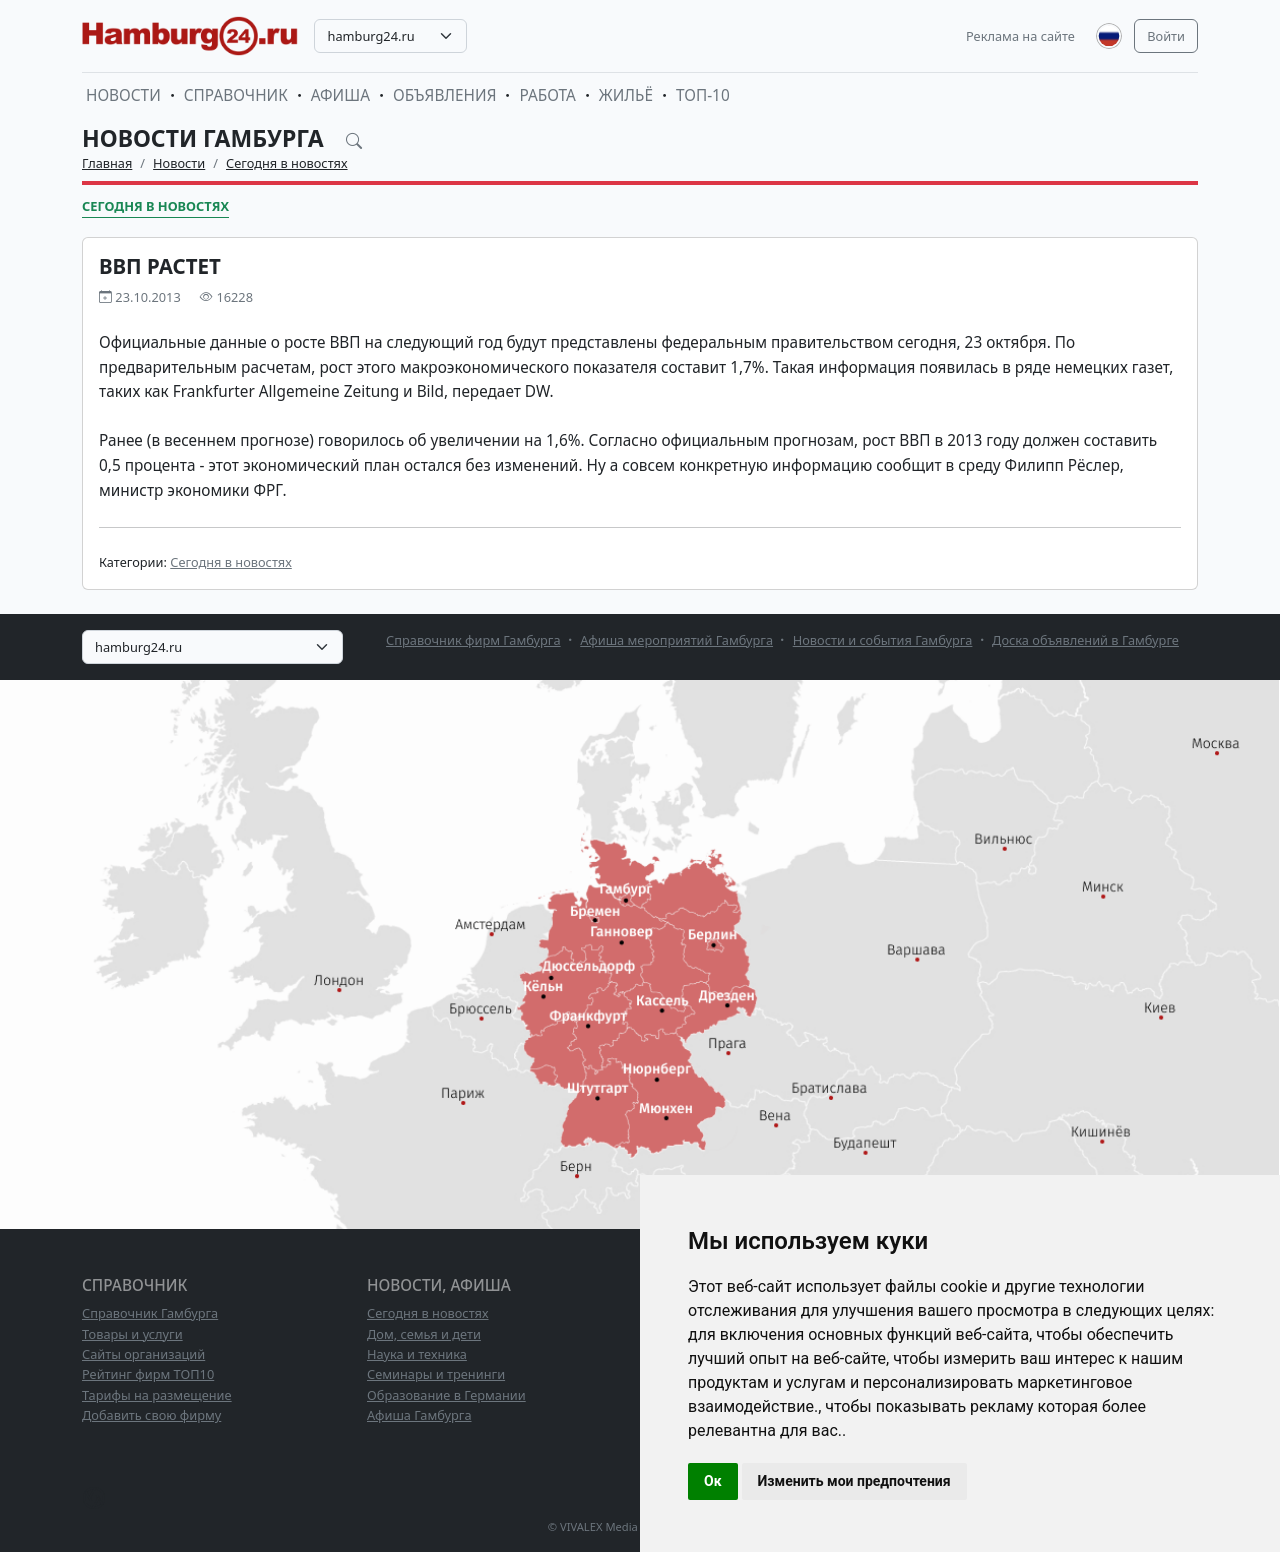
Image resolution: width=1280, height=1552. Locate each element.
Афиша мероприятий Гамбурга (676, 640)
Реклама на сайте (1020, 36)
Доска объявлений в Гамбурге (1085, 640)
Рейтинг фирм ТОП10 (148, 1374)
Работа (547, 95)
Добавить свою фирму (151, 1415)
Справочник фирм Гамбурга (473, 640)
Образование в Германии (446, 1395)
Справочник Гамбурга (150, 1313)
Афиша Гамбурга (419, 1415)
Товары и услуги (132, 1334)
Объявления (445, 95)
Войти (1166, 36)
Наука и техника (417, 1354)
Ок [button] (713, 1481)
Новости (123, 95)
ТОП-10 (703, 95)
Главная (107, 163)
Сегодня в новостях (287, 163)
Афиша (340, 95)
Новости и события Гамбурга (883, 640)
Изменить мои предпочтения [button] (854, 1481)
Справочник (236, 95)
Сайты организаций (143, 1354)
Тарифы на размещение (157, 1395)
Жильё (626, 95)
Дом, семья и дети (424, 1334)
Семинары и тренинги (436, 1374)
